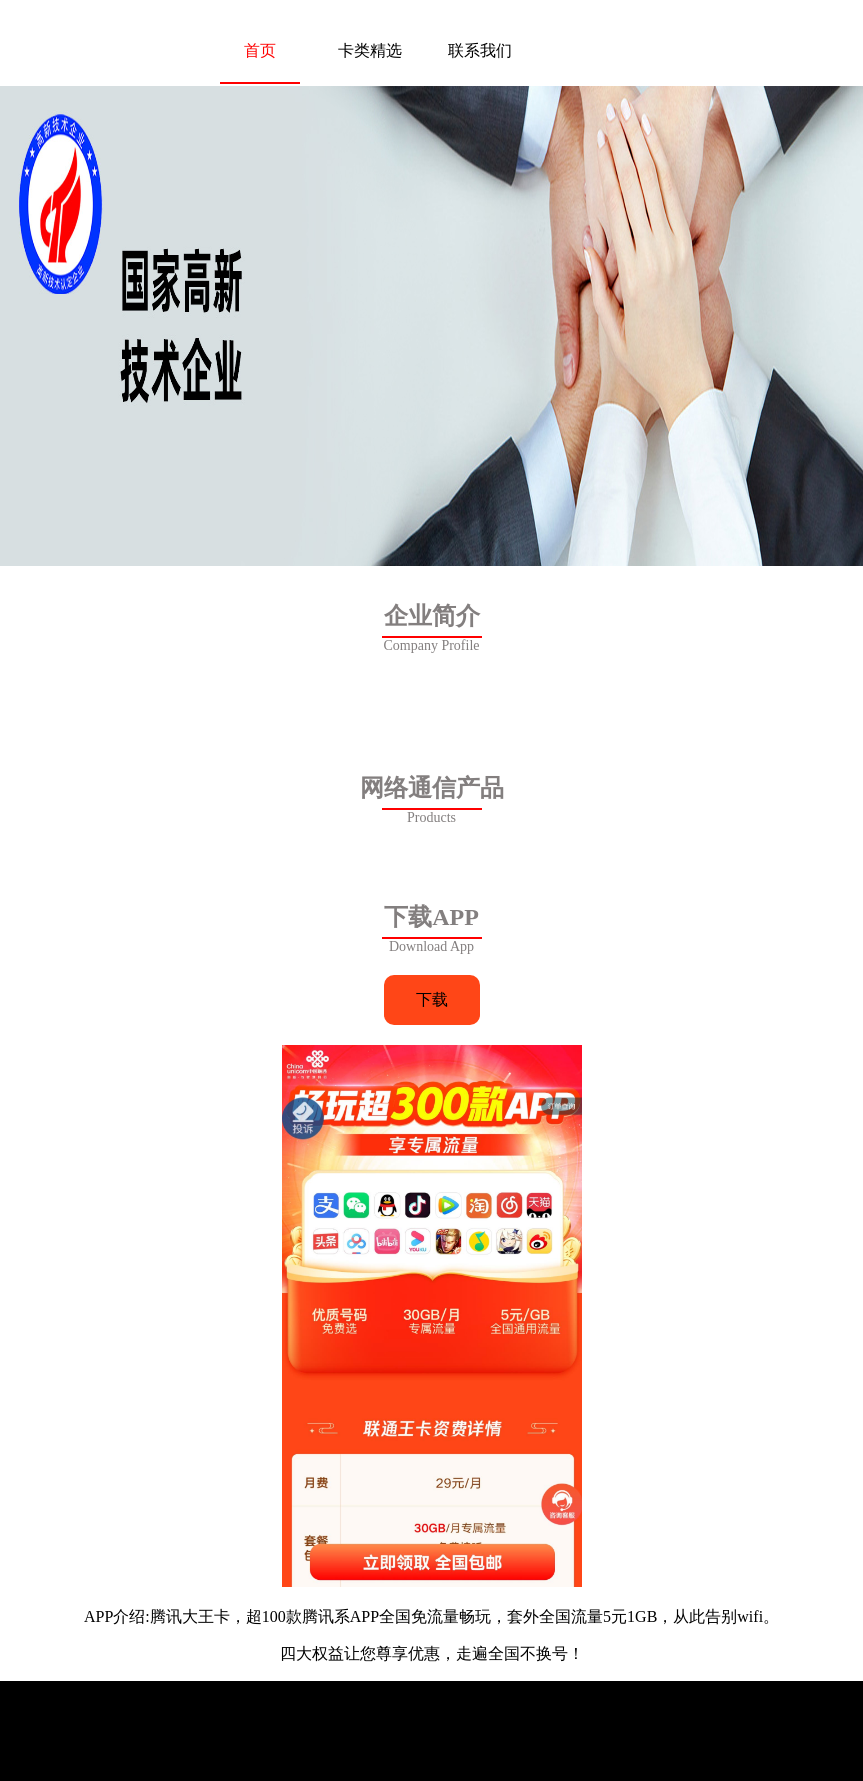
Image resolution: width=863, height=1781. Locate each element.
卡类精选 (370, 50)
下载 (432, 999)
